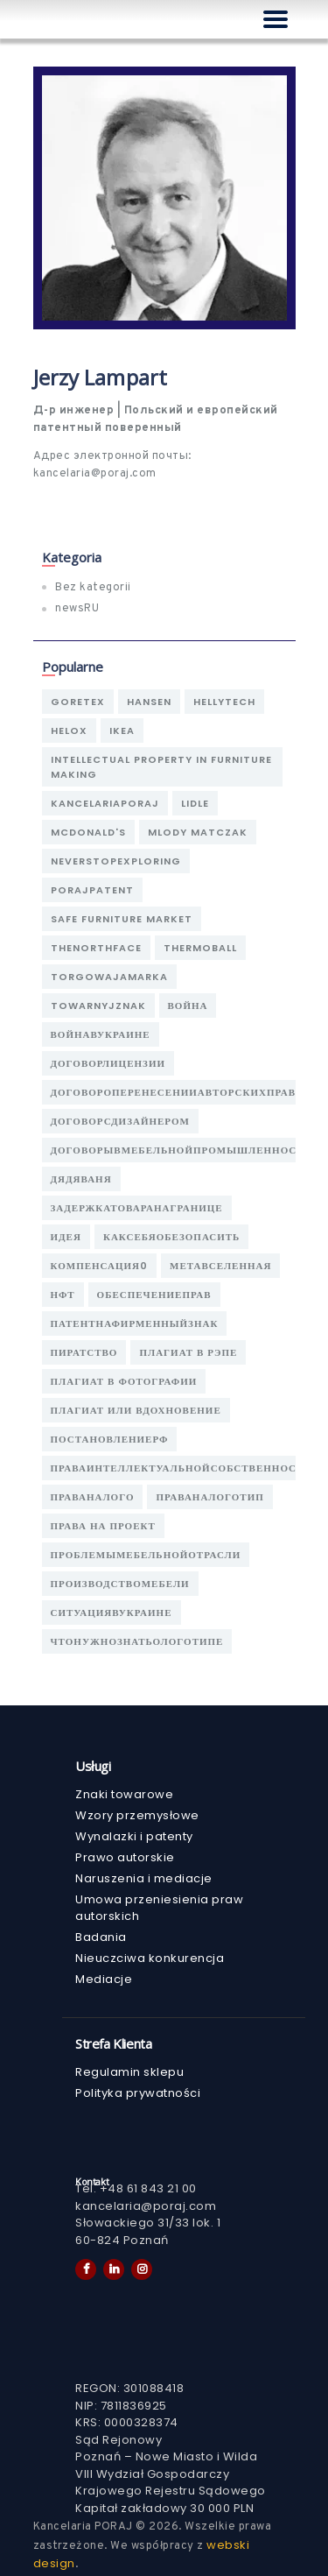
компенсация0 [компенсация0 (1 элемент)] (100, 1266)
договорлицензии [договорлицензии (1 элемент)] (108, 1063)
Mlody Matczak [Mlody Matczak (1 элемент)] (198, 832)
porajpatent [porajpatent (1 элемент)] (92, 890)
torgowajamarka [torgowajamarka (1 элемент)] (109, 977)
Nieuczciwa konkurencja (149, 1958)
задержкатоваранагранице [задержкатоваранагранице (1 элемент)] (137, 1208)
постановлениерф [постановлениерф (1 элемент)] (110, 1439)
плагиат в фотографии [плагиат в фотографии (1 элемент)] (124, 1381)
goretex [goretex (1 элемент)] (78, 702)
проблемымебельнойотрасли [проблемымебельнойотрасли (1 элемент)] (146, 1555)
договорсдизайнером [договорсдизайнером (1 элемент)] (120, 1121)
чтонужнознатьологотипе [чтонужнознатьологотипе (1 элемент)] (137, 1641)
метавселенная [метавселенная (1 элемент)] (220, 1266)
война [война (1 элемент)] (188, 1006)
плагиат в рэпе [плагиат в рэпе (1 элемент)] (188, 1352)
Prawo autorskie (125, 1857)
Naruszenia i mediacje (144, 1878)
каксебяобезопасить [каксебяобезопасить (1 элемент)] (171, 1237)
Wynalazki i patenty (134, 1836)
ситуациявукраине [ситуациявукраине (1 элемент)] (111, 1613)
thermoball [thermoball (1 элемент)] (200, 948)
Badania (101, 1937)
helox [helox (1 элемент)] (69, 730)
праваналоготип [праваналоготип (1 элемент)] (209, 1497)
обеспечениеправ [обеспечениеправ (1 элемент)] (154, 1295)
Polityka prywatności (137, 2093)
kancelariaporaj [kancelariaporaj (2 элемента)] (105, 803)
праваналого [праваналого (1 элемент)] (93, 1497)
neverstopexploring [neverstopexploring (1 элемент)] (116, 861)
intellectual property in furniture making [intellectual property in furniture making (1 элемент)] (161, 766)
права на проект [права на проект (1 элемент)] (103, 1526)
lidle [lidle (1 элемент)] (195, 803)
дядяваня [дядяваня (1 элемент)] (81, 1179)
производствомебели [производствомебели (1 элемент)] (120, 1584)
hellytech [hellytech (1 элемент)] (224, 702)
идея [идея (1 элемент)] (66, 1237)
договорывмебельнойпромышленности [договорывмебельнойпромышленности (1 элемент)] (182, 1150)
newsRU (77, 609)
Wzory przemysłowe (137, 1815)
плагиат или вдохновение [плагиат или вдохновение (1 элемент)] (136, 1410)
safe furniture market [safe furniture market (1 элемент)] (121, 919)
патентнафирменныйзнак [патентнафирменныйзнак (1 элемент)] (135, 1323)
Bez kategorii (93, 588)
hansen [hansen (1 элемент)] (149, 702)
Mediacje (103, 1979)
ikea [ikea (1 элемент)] (122, 730)
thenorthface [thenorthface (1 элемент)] (96, 948)
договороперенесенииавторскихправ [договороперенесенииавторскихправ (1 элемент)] (174, 1092)
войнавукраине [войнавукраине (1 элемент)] (100, 1034)
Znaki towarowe (124, 1794)
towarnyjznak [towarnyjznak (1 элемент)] (98, 1006)
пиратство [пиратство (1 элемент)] (84, 1352)
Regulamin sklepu (129, 2072)
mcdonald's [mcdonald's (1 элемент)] (88, 832)
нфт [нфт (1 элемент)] (63, 1295)
